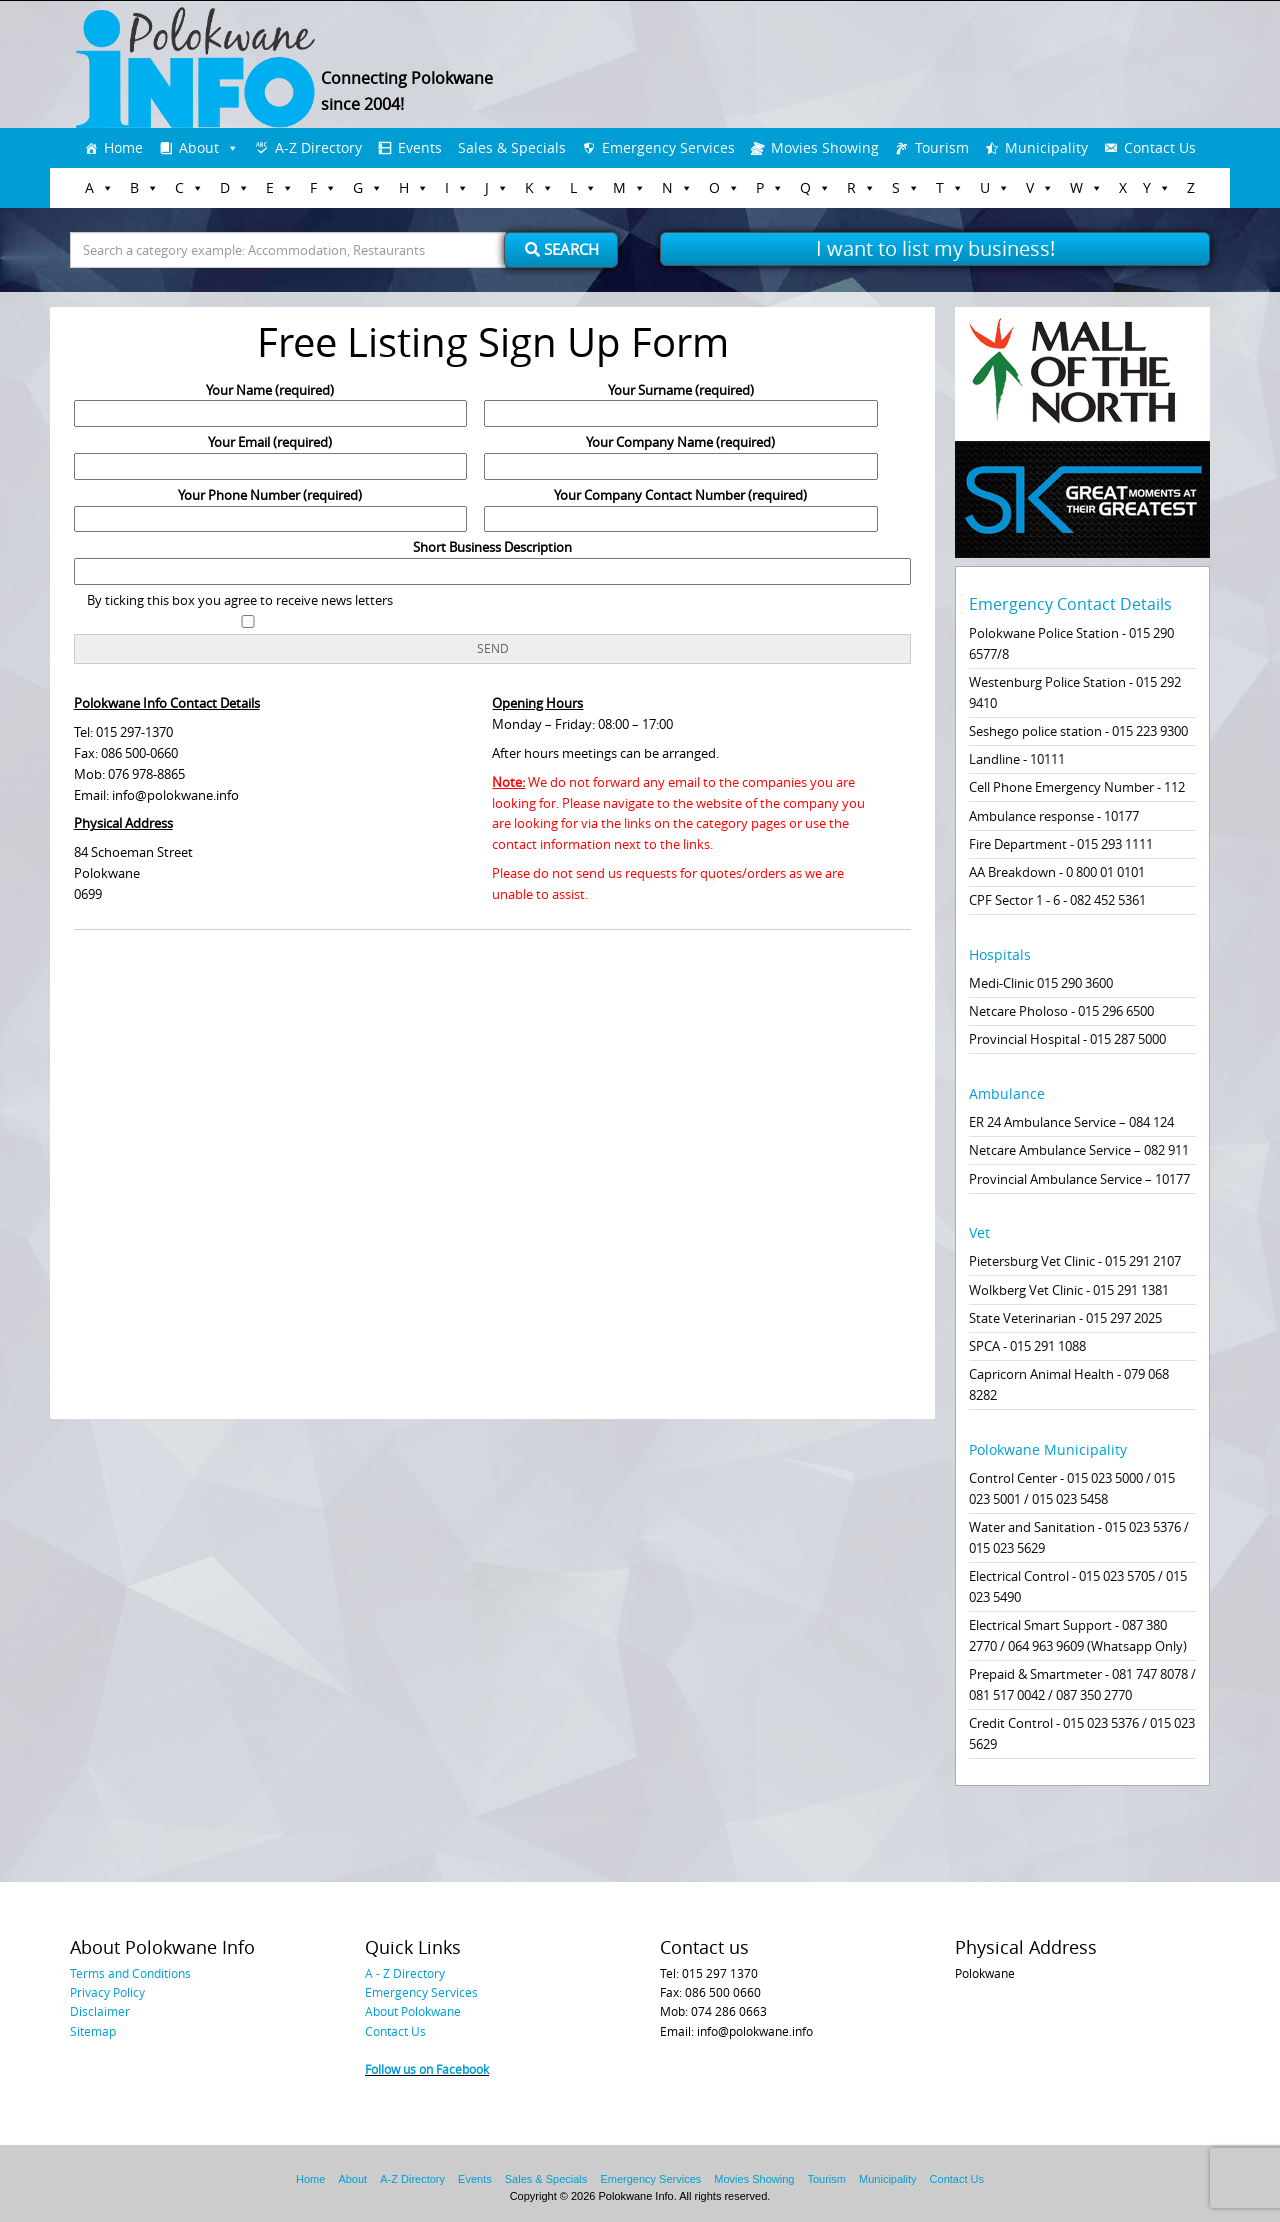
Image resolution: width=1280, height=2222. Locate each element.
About (199, 147)
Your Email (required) (271, 454)
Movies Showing (825, 147)
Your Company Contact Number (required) (681, 507)
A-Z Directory (318, 147)
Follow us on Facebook (427, 2069)
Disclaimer (100, 2011)
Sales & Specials (512, 147)
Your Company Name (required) (681, 454)
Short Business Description (493, 559)
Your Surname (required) (681, 402)
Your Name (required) (271, 402)
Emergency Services (668, 147)
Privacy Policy (107, 1992)
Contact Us (1160, 147)
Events (420, 147)
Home (123, 147)
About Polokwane (413, 2011)
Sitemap (93, 2031)
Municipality (1046, 147)
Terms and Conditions (130, 1973)
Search (562, 249)
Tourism (942, 147)
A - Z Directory (405, 1973)
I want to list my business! (935, 248)
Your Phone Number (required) (271, 507)
